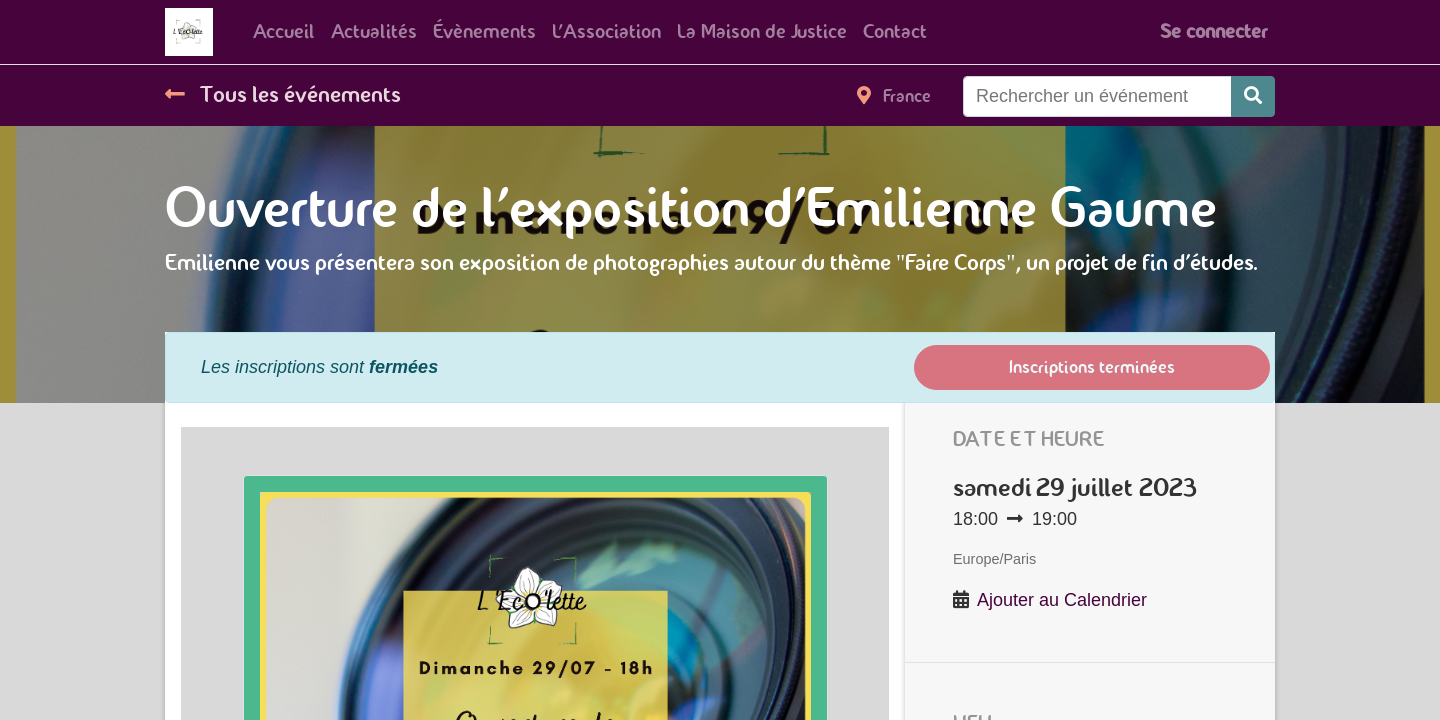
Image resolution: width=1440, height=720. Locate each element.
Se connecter (1213, 31)
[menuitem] (284, 32)
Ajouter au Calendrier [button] (1062, 600)
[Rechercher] (1253, 96)
